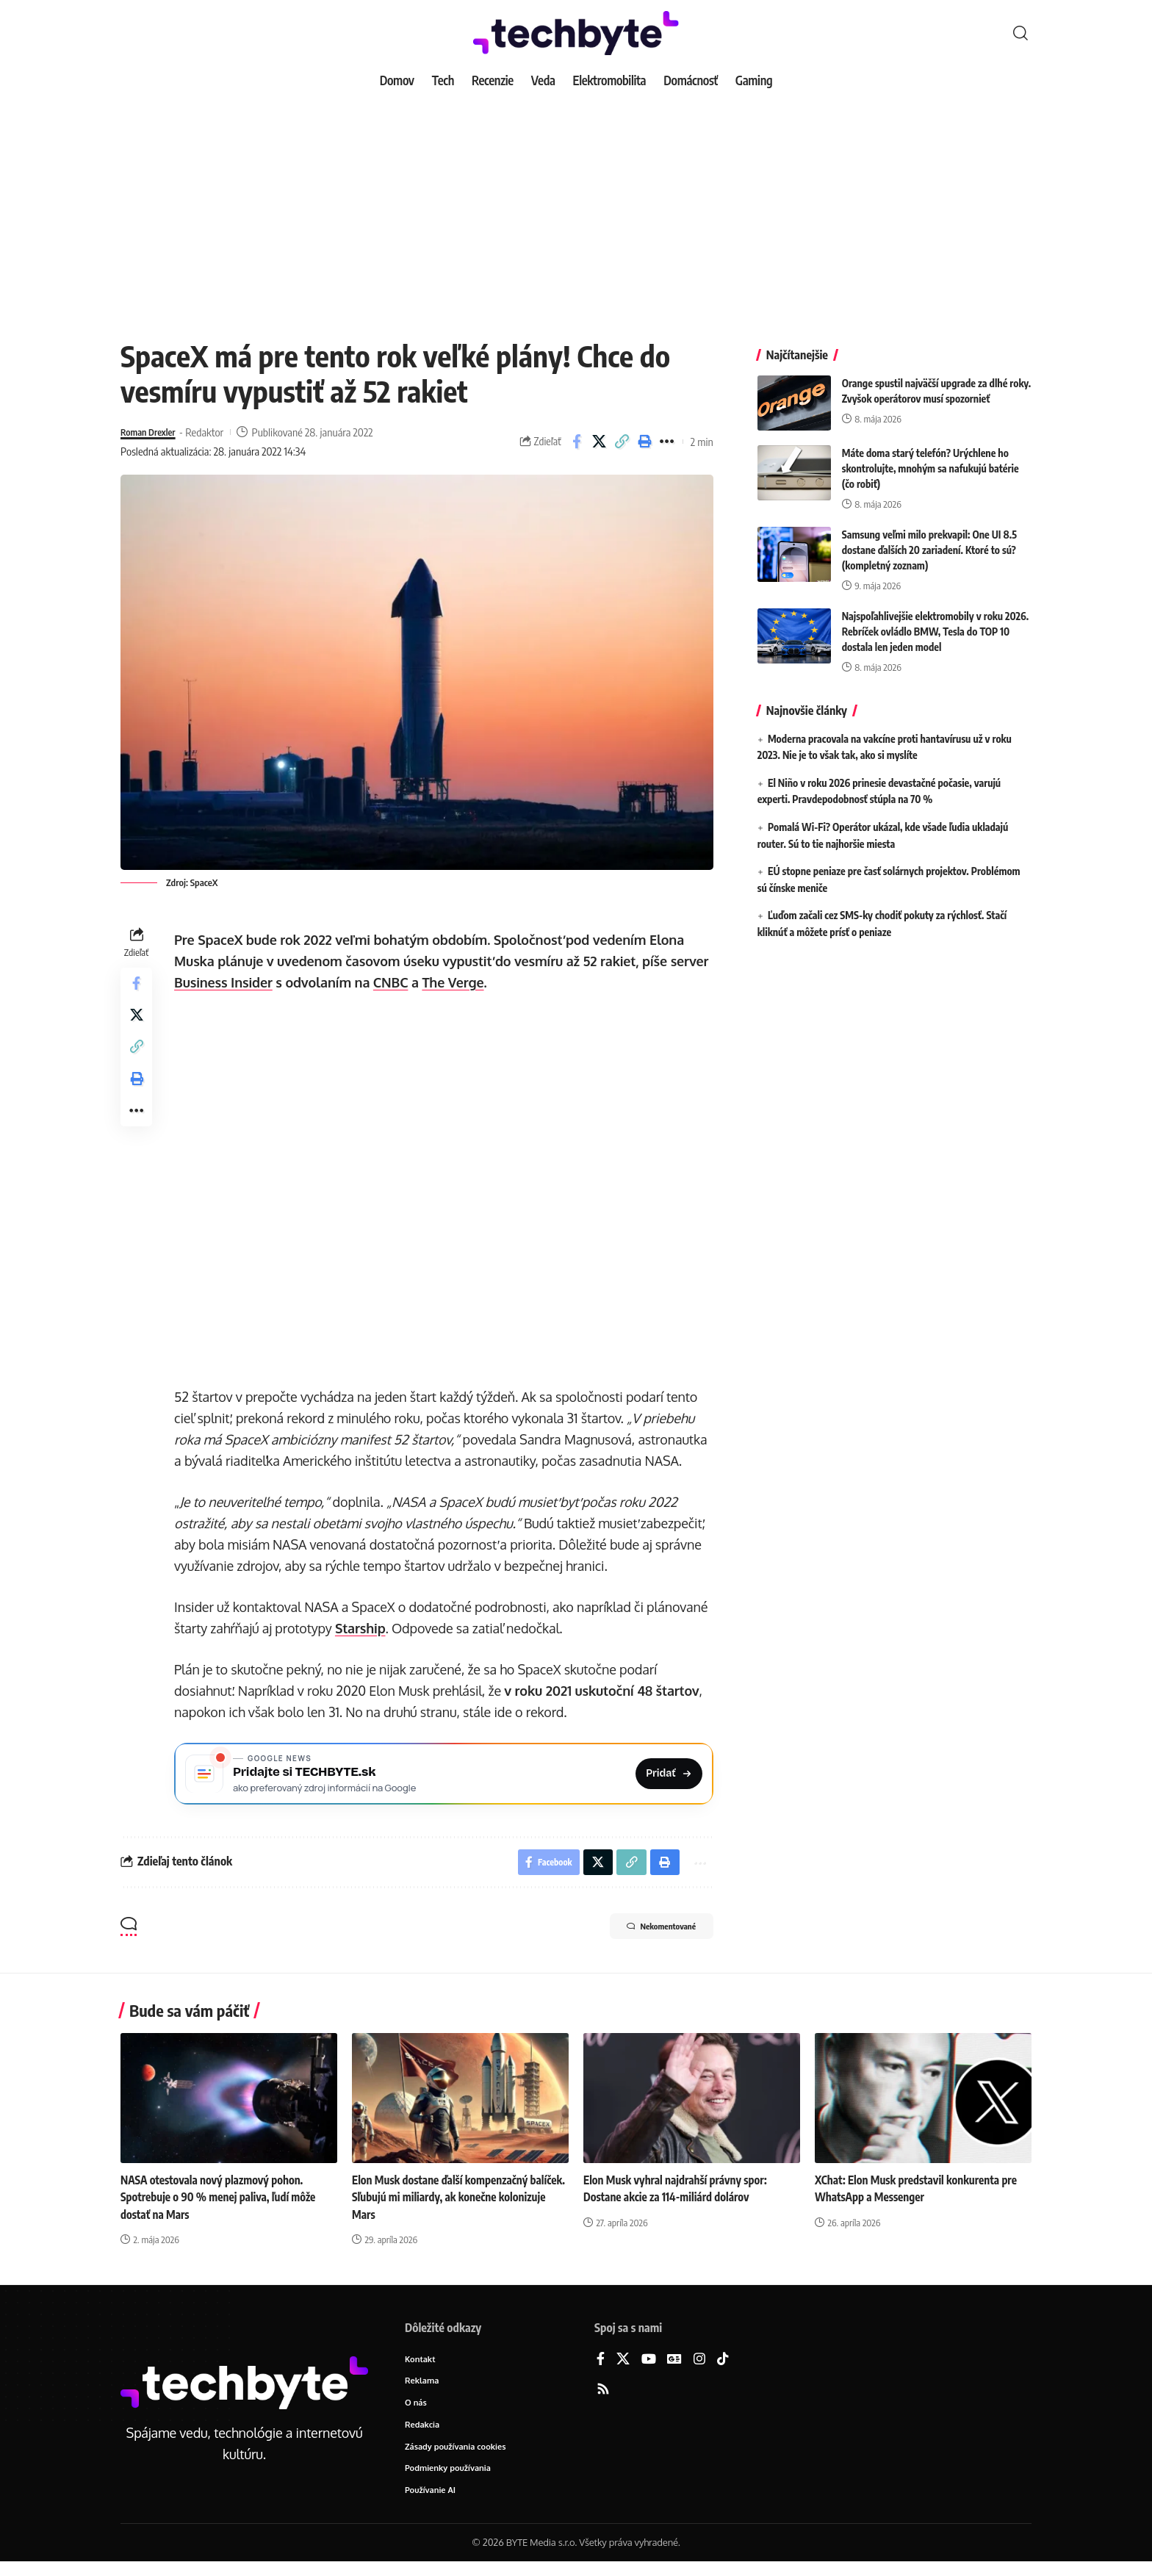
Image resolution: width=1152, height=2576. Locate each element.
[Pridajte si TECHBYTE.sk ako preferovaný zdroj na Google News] (445, 1775)
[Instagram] (699, 2367)
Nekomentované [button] (647, 1936)
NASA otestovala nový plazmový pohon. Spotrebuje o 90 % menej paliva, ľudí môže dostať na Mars (223, 2205)
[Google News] (674, 2367)
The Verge (456, 982)
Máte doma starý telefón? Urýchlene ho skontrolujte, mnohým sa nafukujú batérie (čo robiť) (930, 457)
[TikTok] (723, 2367)
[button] (1020, 33)
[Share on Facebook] (576, 441)
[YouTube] (648, 2367)
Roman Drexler (153, 432)
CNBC (394, 982)
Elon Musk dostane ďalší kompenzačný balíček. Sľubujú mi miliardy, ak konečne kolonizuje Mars (448, 2205)
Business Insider (227, 982)
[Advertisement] (576, 206)
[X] (623, 2367)
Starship (364, 1628)
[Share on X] (599, 441)
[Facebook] (600, 2367)
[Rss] (603, 2397)
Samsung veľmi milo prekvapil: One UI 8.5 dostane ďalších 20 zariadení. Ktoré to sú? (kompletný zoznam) (929, 539)
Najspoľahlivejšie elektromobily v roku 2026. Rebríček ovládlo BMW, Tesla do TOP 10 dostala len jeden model (935, 620)
